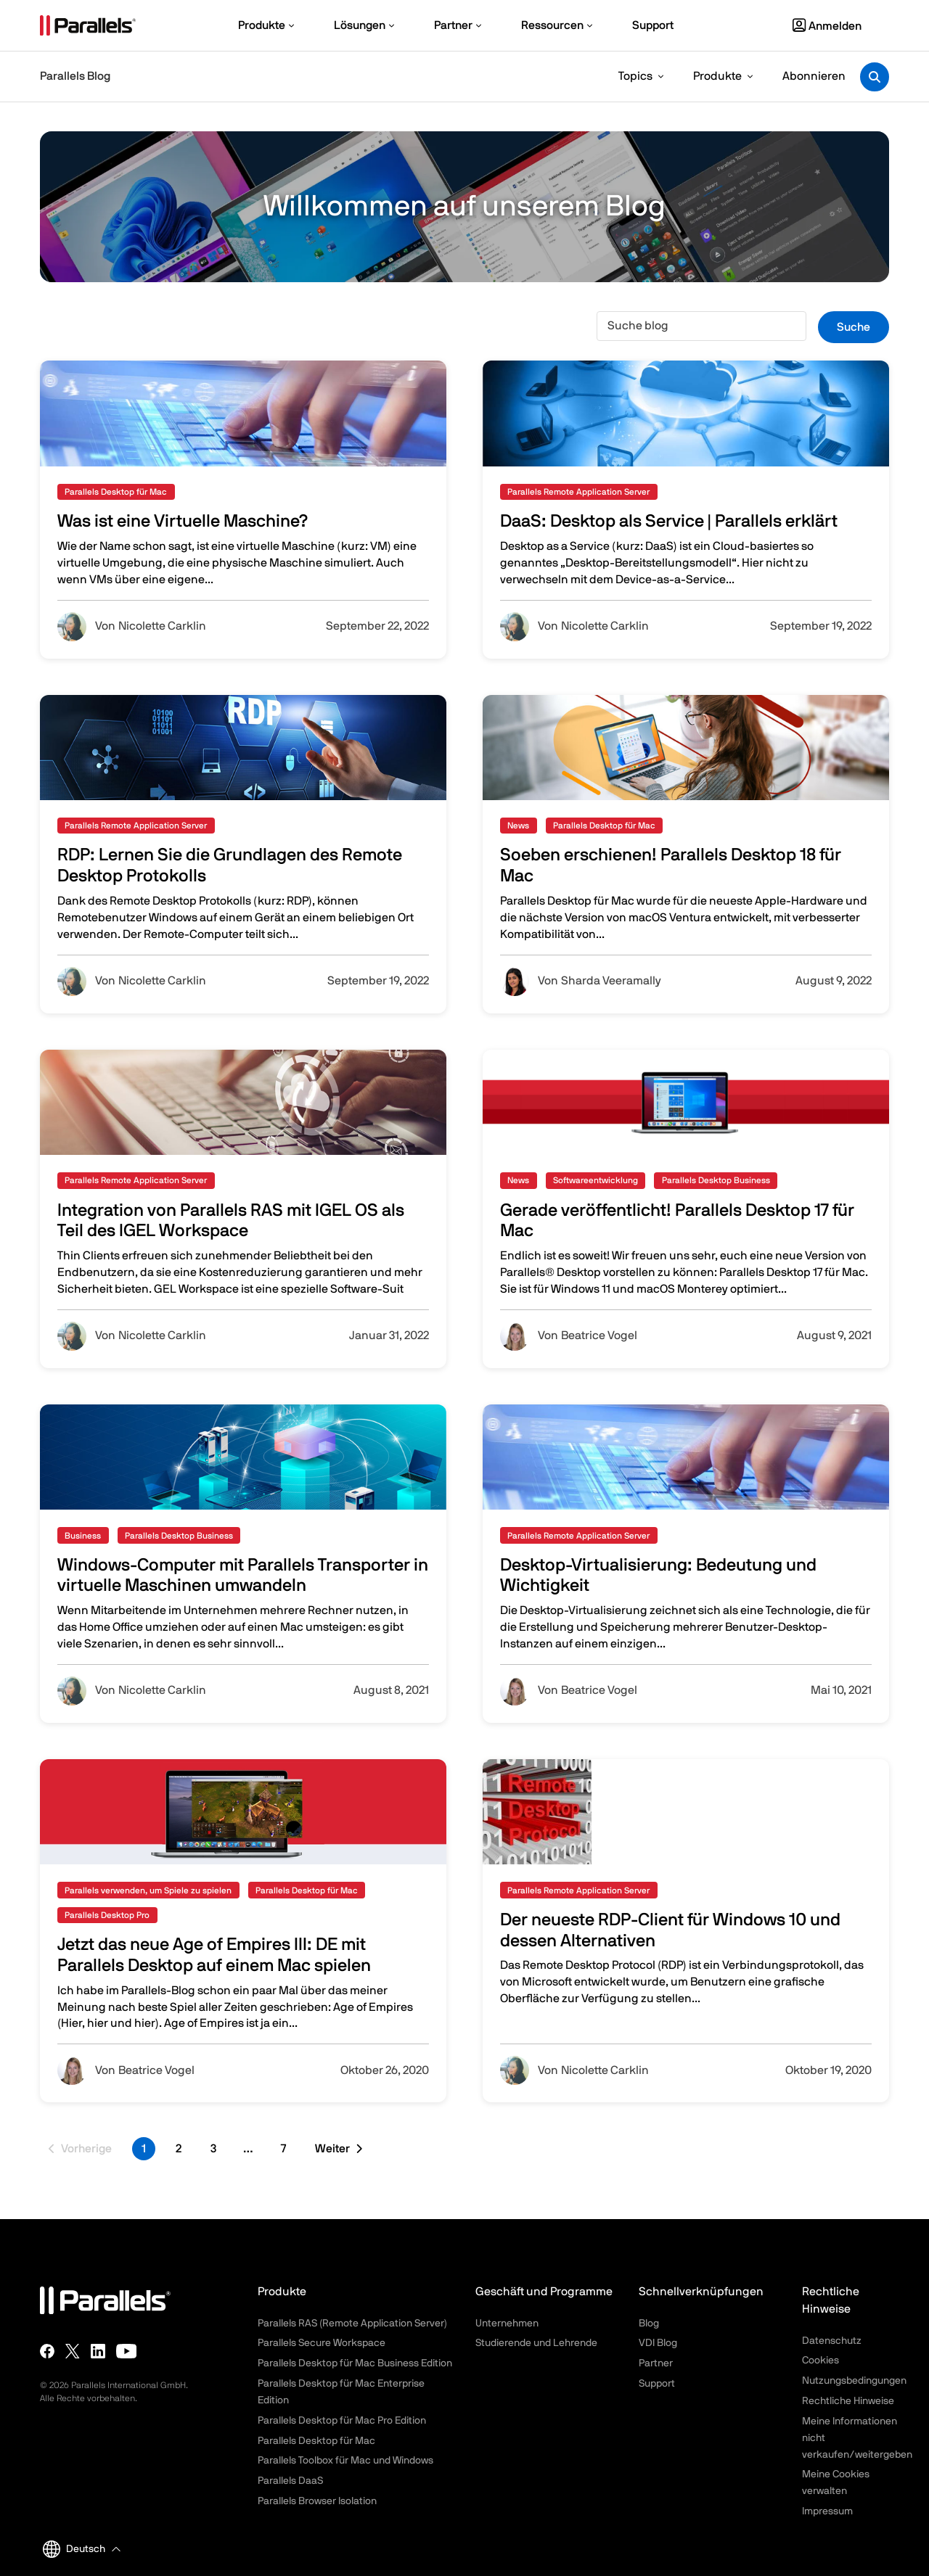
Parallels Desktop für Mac (316, 2441)
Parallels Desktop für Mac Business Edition (355, 2363)
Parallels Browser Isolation (317, 2501)
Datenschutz (832, 2341)
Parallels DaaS (290, 2481)
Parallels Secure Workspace (321, 2343)
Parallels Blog (75, 76)
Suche (853, 327)
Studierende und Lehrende (536, 2343)
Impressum (827, 2511)
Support (657, 2384)
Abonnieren (814, 76)
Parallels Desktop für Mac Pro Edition (342, 2421)
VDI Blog (658, 2343)
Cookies (820, 2360)
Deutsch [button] (74, 2549)
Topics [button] (635, 76)
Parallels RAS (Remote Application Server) (352, 2323)
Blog (649, 2323)
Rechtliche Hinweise (848, 2401)
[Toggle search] (874, 76)
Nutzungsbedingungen (854, 2381)
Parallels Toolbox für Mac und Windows (345, 2461)
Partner (656, 2363)
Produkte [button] (717, 76)
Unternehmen (507, 2323)
